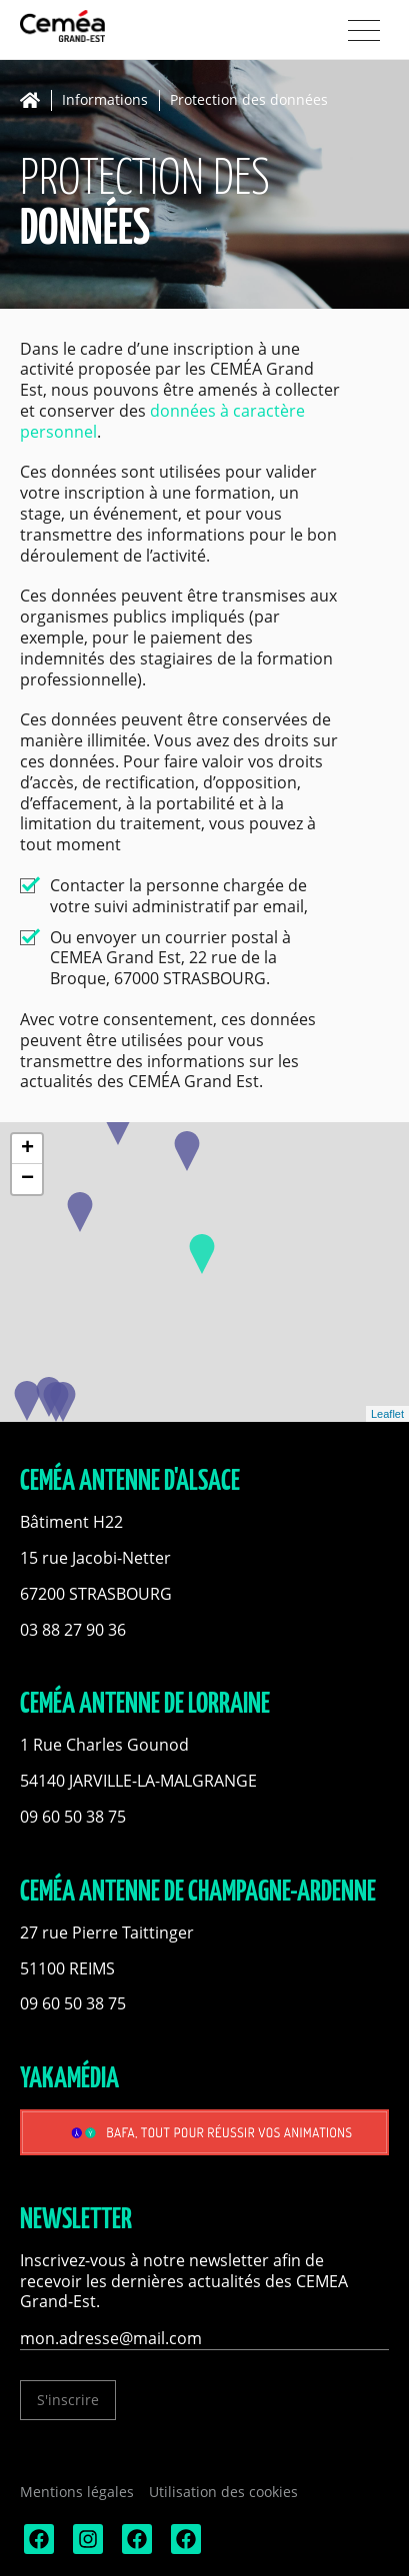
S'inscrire (68, 2399)
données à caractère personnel (162, 421)
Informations (105, 100)
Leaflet (387, 1414)
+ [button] (27, 1149)
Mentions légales (77, 2491)
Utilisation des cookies (223, 2491)
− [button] (27, 1179)
